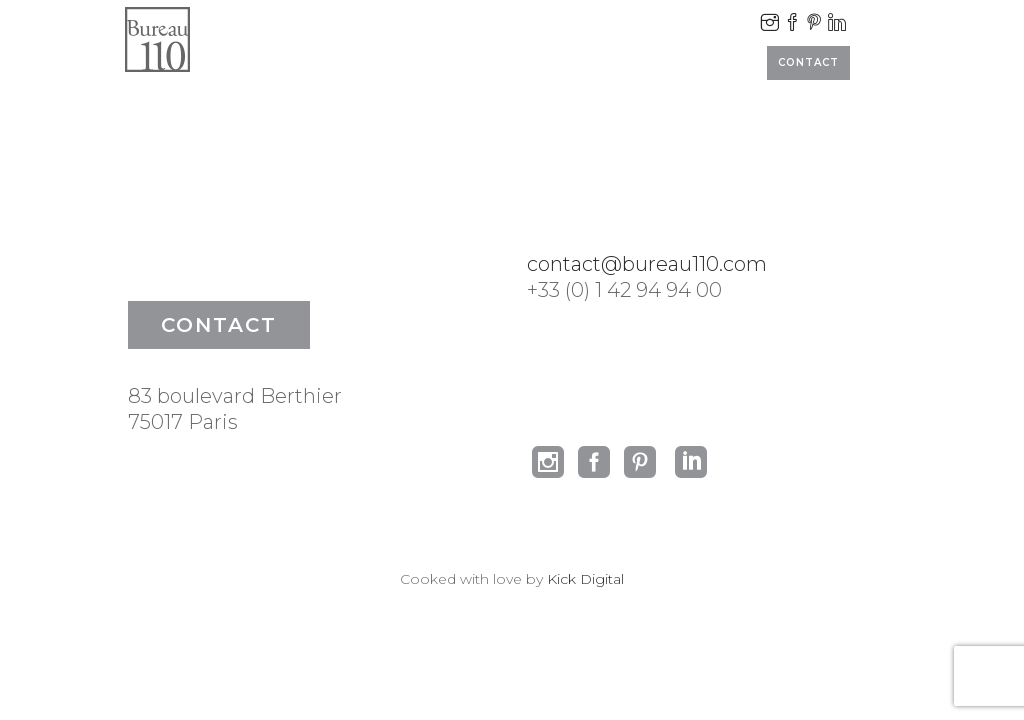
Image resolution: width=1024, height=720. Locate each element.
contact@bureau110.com (647, 264)
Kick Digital (585, 579)
